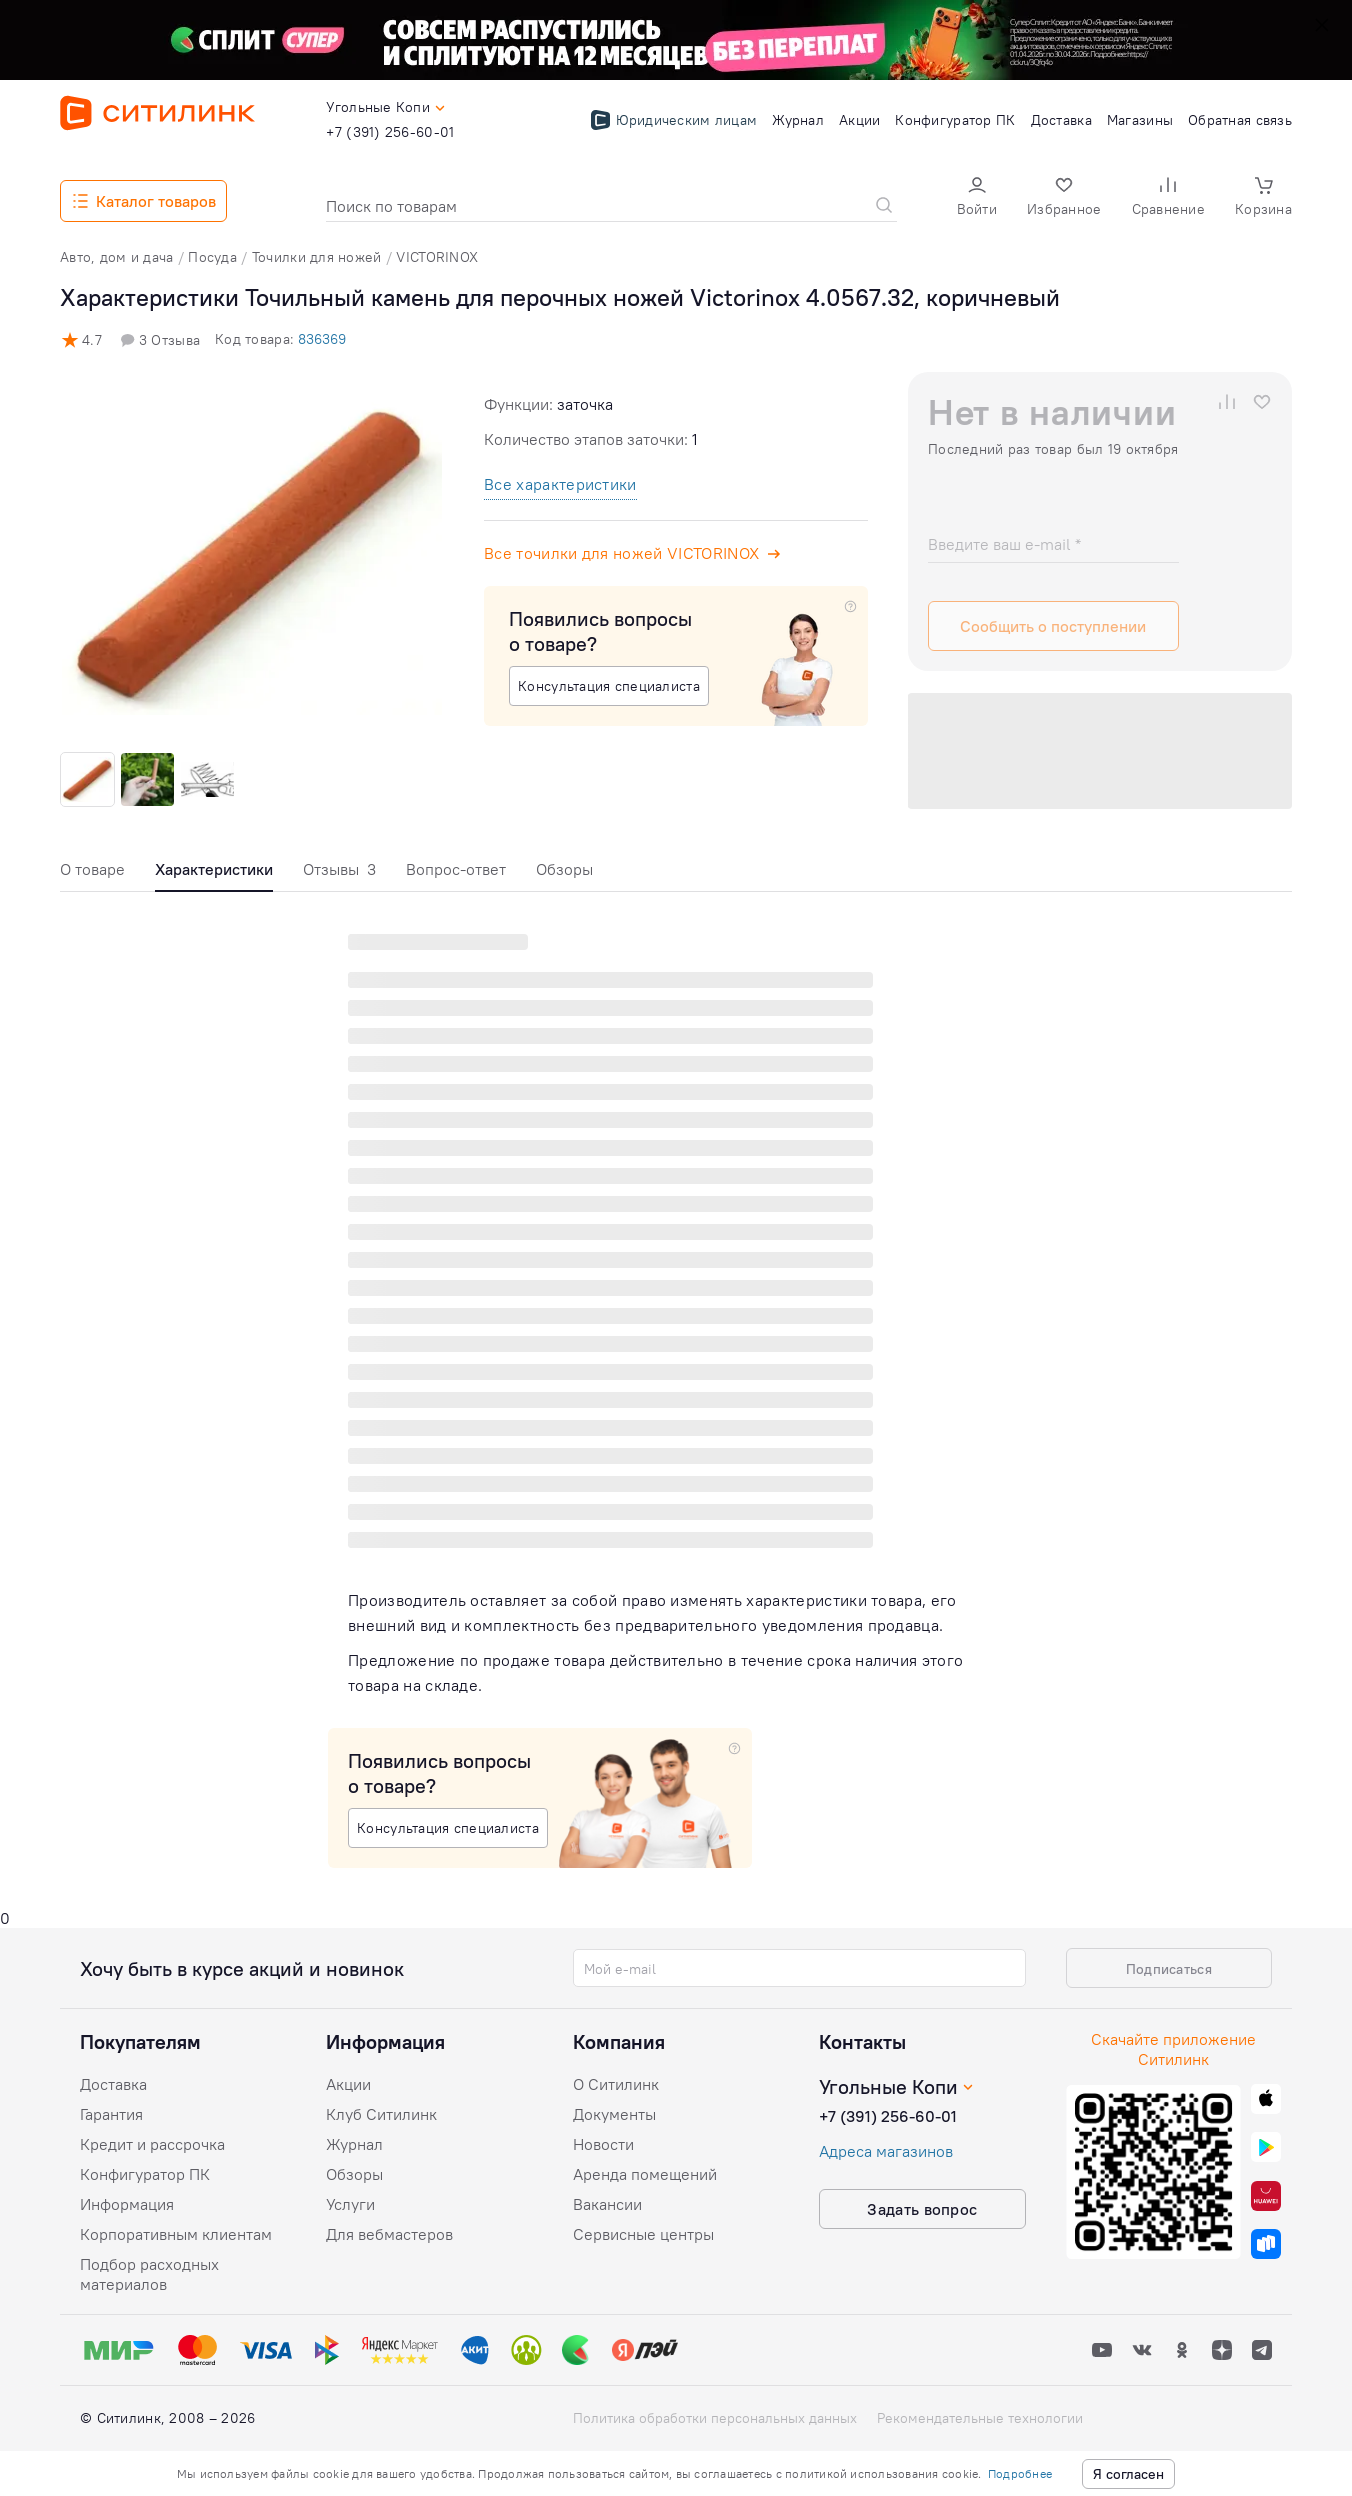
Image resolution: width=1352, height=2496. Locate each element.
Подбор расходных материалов (149, 2274)
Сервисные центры (643, 2234)
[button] (977, 198)
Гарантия (111, 2114)
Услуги (350, 2204)
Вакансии (607, 2204)
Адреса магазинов (886, 2151)
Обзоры (564, 869)
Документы (614, 2114)
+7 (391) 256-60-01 (888, 2116)
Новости (603, 2144)
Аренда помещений (645, 2174)
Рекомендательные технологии (980, 2418)
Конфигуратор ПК (145, 2174)
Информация (127, 2204)
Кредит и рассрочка (152, 2144)
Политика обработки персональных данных (715, 2418)
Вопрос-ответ (456, 869)
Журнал (354, 2144)
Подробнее (1020, 2473)
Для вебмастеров (389, 2234)
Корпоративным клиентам (176, 2234)
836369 (322, 339)
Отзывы (339, 869)
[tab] (92, 874)
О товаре (92, 869)
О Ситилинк (616, 2084)
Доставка (113, 2084)
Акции (348, 2084)
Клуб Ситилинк (381, 2114)
